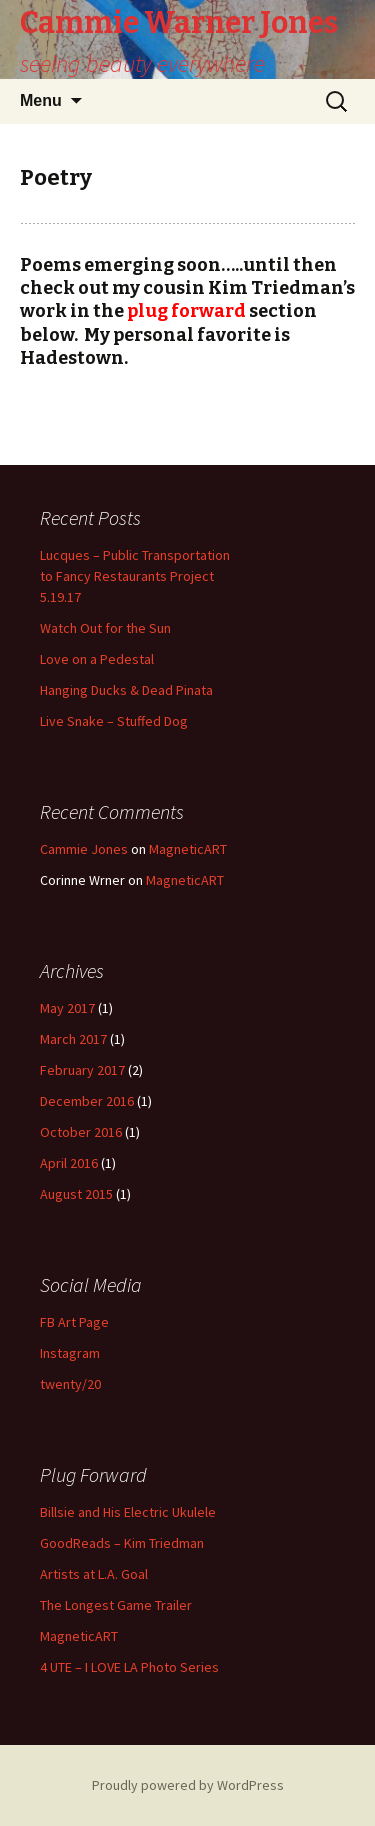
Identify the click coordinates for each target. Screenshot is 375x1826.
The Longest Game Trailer (116, 1605)
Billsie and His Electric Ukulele (128, 1512)
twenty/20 (70, 1384)
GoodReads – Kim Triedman (122, 1543)
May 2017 (67, 1008)
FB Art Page (74, 1322)
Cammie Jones (84, 849)
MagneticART (188, 849)
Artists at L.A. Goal (94, 1574)
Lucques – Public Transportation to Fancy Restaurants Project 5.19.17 (135, 576)
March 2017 (73, 1039)
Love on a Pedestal (97, 659)
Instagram (70, 1353)
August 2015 (76, 1194)
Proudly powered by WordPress (188, 1785)
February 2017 (82, 1070)
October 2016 (81, 1132)
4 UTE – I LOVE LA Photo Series (129, 1667)
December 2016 (87, 1101)
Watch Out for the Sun (105, 628)
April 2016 (69, 1163)
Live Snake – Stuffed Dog (114, 721)
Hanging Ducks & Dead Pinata (126, 690)
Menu (41, 100)
